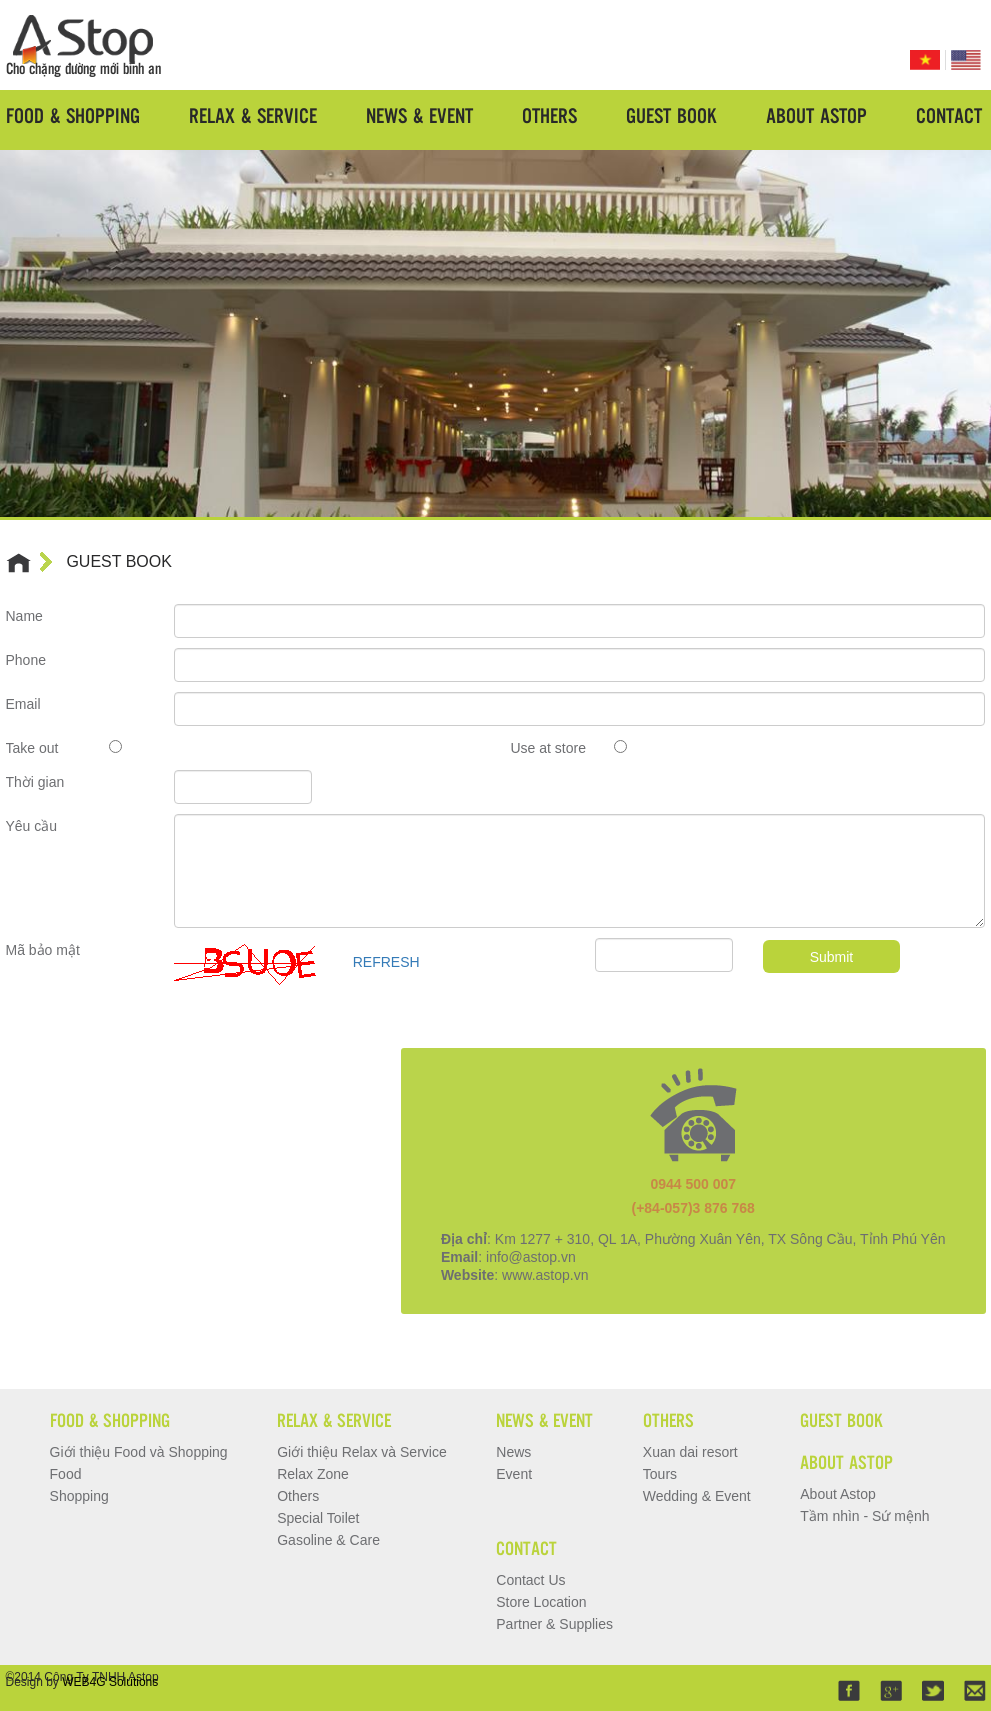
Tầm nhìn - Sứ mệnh (864, 1516)
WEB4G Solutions (110, 1682)
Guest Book (671, 115)
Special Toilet (318, 1518)
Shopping (79, 1496)
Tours (660, 1474)
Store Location (541, 1602)
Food (66, 1474)
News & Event (419, 115)
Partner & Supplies (554, 1624)
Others (549, 115)
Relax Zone (313, 1474)
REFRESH (386, 962)
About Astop (816, 115)
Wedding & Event (697, 1496)
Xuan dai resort (690, 1452)
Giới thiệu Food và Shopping (139, 1452)
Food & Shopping (73, 115)
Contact (949, 115)
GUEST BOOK (119, 561)
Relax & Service (253, 115)
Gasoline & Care (328, 1540)
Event (514, 1474)
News (513, 1452)
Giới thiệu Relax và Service (362, 1452)
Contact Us (530, 1580)
